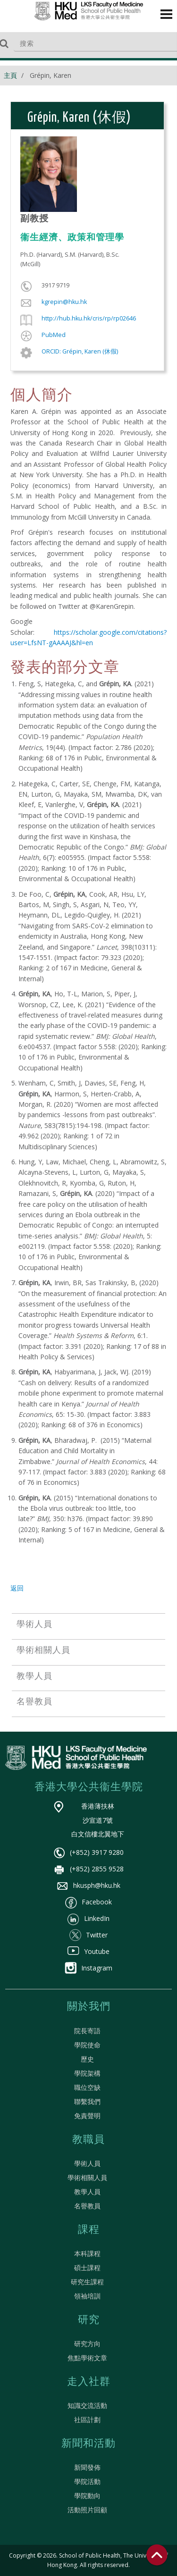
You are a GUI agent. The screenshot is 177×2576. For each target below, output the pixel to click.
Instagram (88, 1967)
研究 (89, 2320)
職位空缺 (87, 2087)
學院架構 (87, 2073)
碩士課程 (87, 2267)
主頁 (10, 75)
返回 (17, 1587)
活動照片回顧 (87, 2509)
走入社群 (88, 2382)
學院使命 (87, 2044)
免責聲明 (87, 2115)
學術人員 (87, 2163)
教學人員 (87, 2191)
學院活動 (87, 2481)
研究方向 (87, 2343)
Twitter (88, 1934)
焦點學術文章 (87, 2357)
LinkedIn (88, 1918)
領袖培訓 (87, 2295)
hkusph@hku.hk (88, 1885)
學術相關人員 (87, 2177)
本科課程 (87, 2253)
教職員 (88, 2140)
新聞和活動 (88, 2444)
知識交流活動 (87, 2405)
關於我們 (88, 2007)
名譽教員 (87, 2205)
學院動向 (87, 2495)
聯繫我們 (87, 2101)
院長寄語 (87, 2030)
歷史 (87, 2058)
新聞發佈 (87, 2467)
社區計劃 (87, 2419)
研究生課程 (87, 2281)
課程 (89, 2230)
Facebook (88, 1901)
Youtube (88, 1951)
